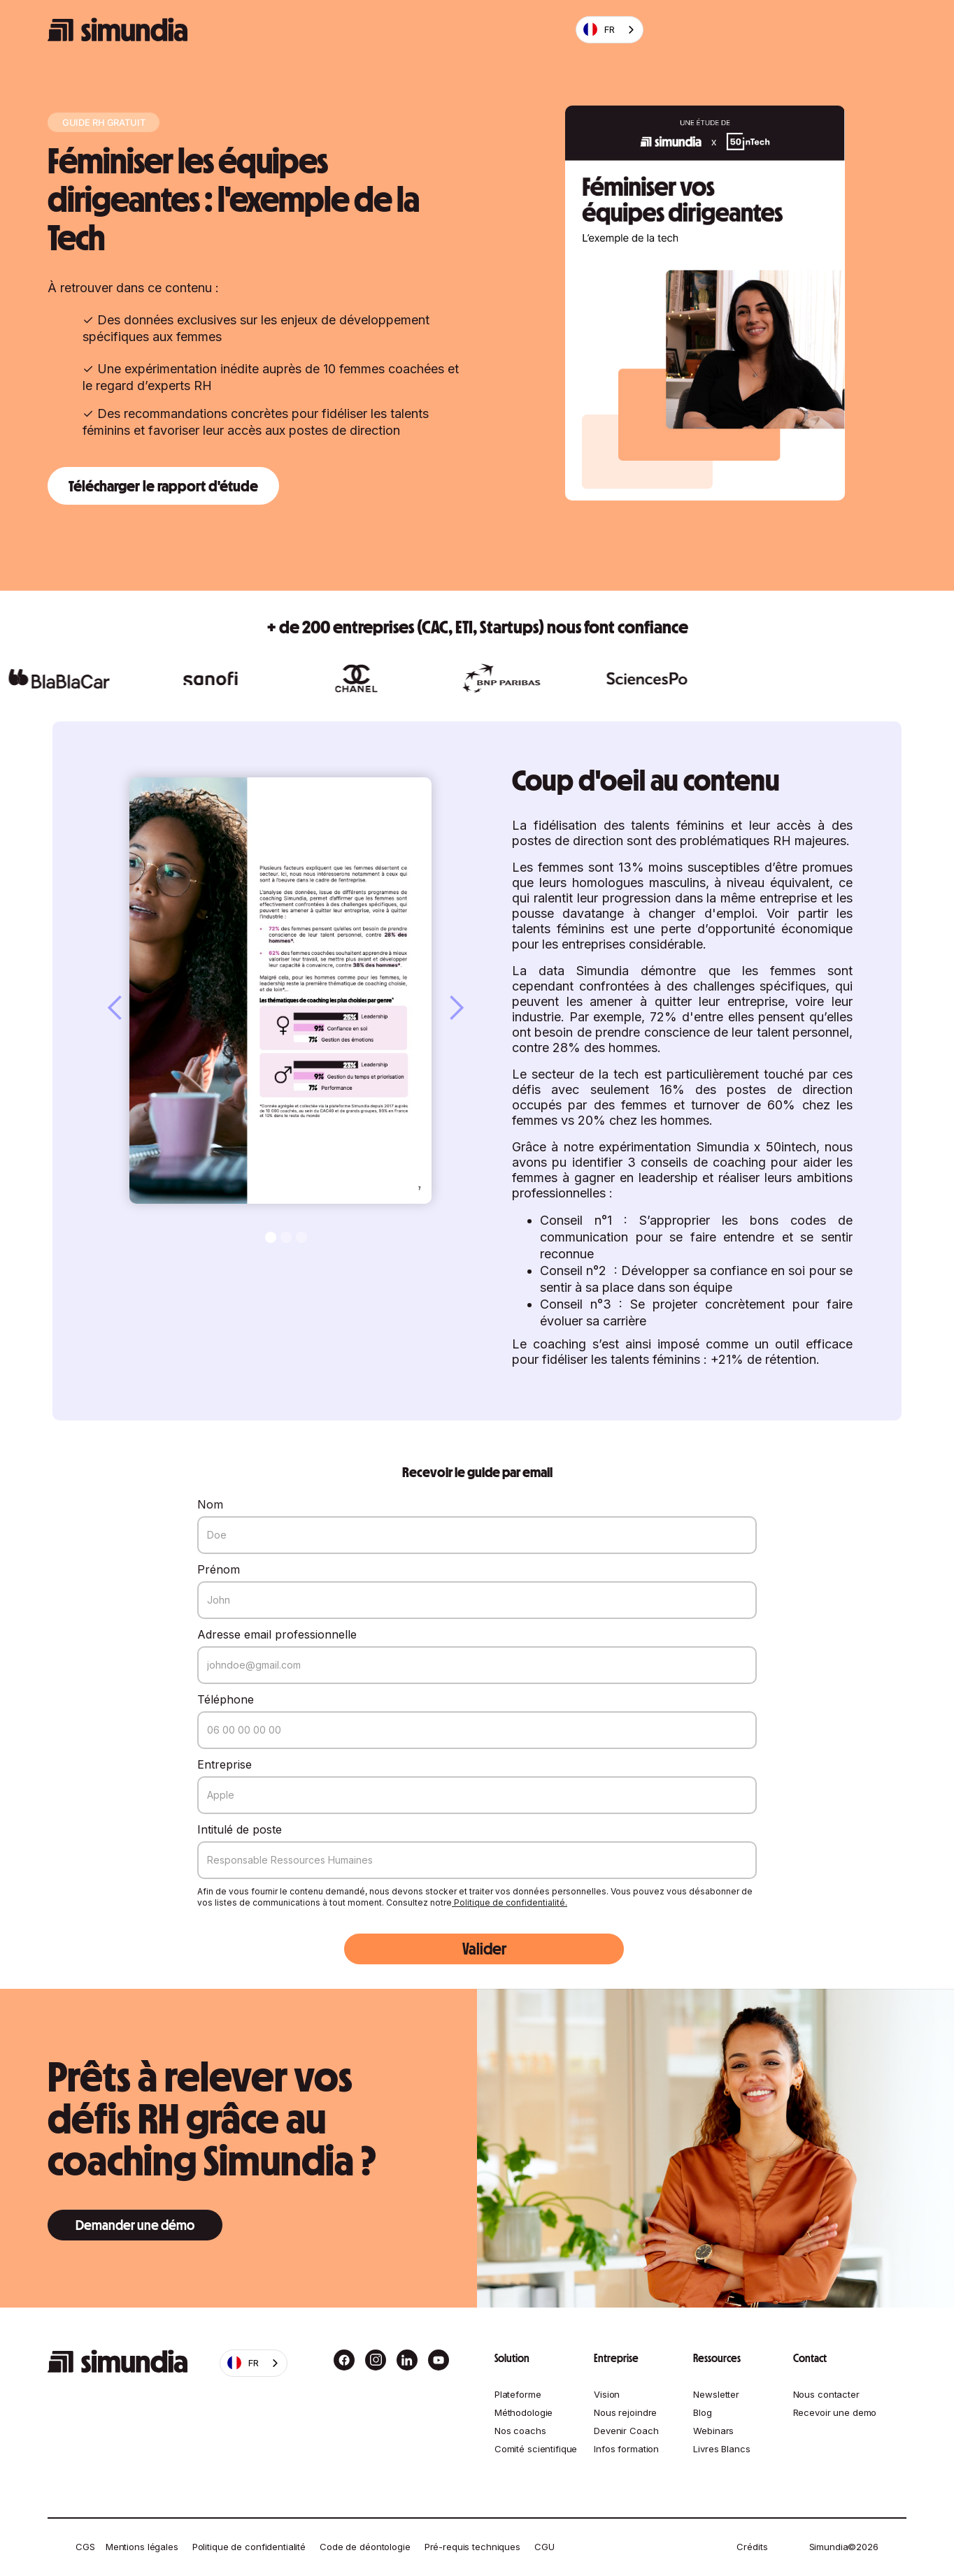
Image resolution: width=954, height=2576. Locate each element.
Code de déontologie (365, 2546)
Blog (702, 2412)
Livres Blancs (721, 2448)
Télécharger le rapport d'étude (163, 486)
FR (599, 29)
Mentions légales (142, 2546)
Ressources (717, 2357)
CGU (544, 2546)
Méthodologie (523, 2412)
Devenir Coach (626, 2430)
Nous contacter (826, 2394)
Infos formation (626, 2448)
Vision (607, 2394)
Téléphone (225, 1699)
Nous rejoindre (625, 2412)
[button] (129, 1008)
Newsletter (716, 2394)
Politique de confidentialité (249, 2546)
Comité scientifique (536, 2448)
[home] (117, 29)
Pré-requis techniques (472, 2546)
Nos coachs (520, 2430)
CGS (85, 2546)
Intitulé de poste (239, 1829)
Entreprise (224, 1764)
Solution (511, 2357)
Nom (210, 1504)
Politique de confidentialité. (509, 1902)
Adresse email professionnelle (277, 1634)
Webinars (713, 2430)
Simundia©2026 (843, 2546)
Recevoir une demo (835, 2412)
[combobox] (609, 29)
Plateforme (517, 2394)
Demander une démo (135, 2225)
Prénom (218, 1569)
